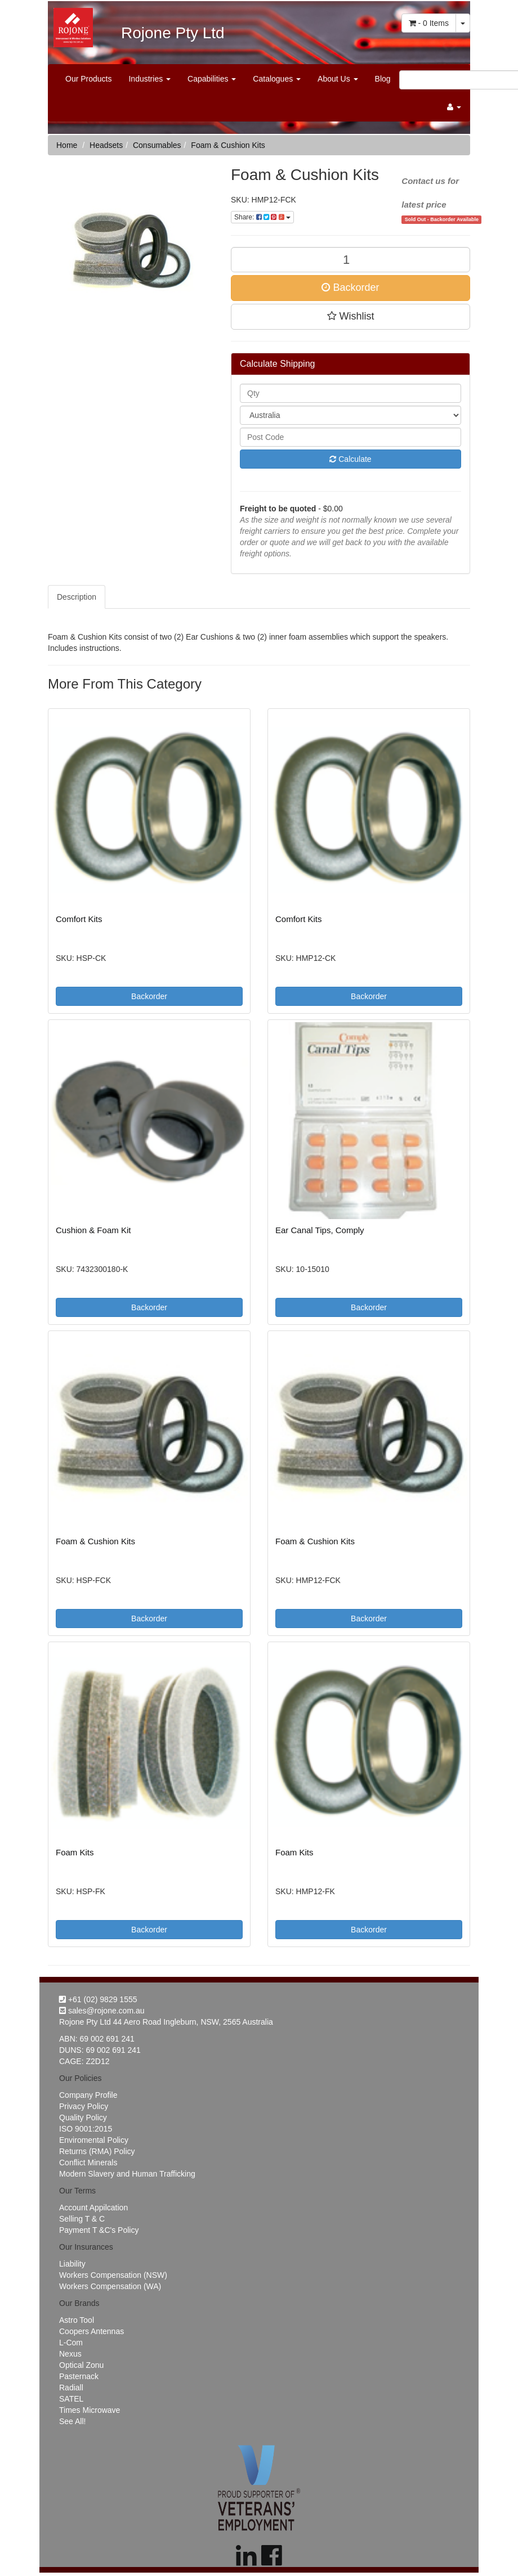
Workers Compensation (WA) (110, 2286)
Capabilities (211, 78)
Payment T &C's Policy (99, 2230)
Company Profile (88, 2095)
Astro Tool (76, 2320)
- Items (429, 23)
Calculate (350, 459)
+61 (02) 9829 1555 (98, 1999)
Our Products (88, 78)
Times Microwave (89, 2410)
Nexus (70, 2353)
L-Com (71, 2342)
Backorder (350, 287)
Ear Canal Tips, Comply (319, 1230)
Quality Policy (83, 2117)
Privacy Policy (83, 2106)
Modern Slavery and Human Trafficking (127, 2173)
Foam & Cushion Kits (228, 145)
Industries (149, 78)
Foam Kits (75, 1852)
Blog (383, 78)
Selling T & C (82, 2218)
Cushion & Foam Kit (93, 1230)
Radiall (71, 2387)
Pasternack (79, 2376)
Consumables (157, 145)
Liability (72, 2263)
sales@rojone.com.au (102, 2010)
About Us (338, 78)
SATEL (71, 2398)
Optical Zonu (81, 2365)
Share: (262, 217)
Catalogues (277, 78)
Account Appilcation (93, 2207)
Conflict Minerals (88, 2162)
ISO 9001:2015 (85, 2128)
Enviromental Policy (93, 2140)
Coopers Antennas (91, 2331)
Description (76, 596)
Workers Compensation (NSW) (113, 2275)
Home (66, 145)
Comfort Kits (79, 919)
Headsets (106, 145)
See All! (72, 2421)
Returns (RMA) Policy (97, 2151)
